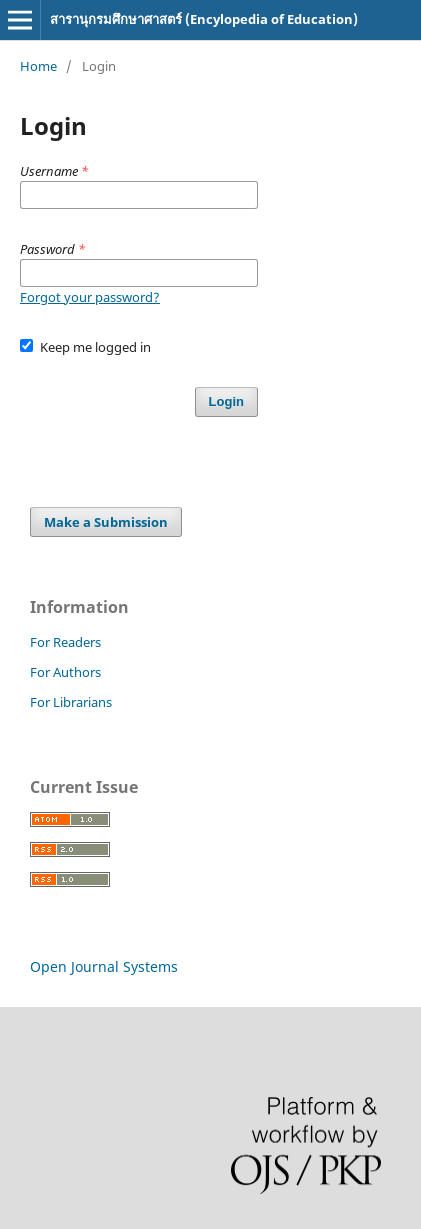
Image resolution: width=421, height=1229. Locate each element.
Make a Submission (106, 522)
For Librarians (71, 702)
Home (38, 66)
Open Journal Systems (104, 966)
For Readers (65, 642)
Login (226, 401)
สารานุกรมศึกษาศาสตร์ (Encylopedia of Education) (204, 19)
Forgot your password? (90, 297)
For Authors (65, 672)
